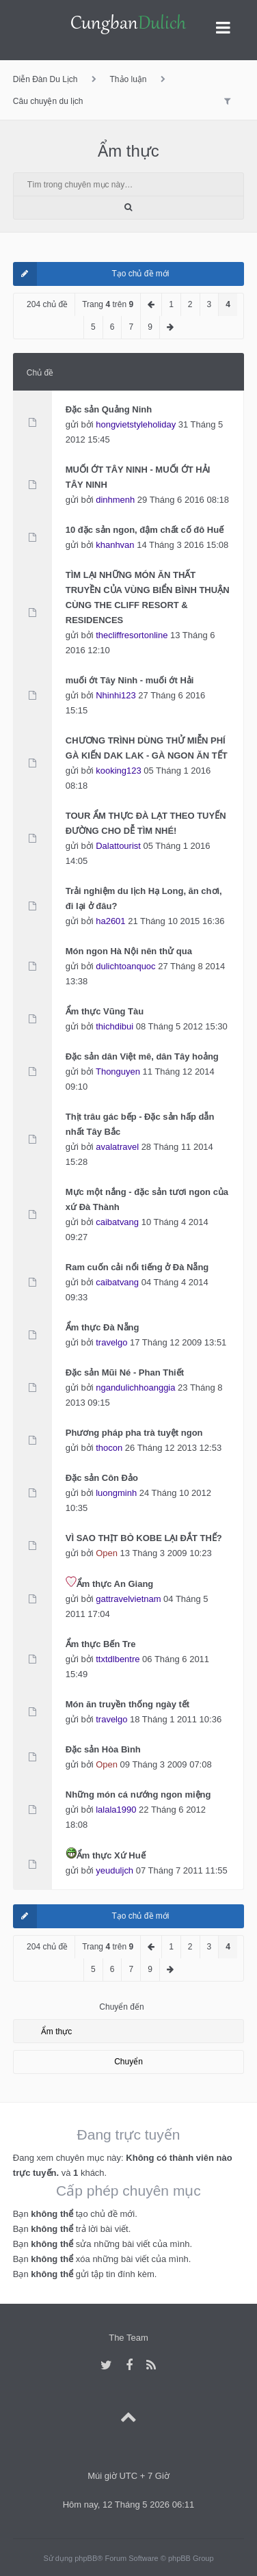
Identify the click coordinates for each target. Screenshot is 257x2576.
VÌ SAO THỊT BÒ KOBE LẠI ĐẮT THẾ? (144, 1538)
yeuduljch (114, 1870)
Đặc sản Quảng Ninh (109, 409)
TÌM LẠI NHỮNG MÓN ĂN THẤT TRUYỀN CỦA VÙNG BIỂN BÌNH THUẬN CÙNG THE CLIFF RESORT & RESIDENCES (148, 597)
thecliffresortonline (131, 635)
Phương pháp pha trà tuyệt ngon (134, 1433)
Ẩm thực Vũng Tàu (105, 1011)
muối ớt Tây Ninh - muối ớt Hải (130, 680)
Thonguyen (118, 1071)
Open (107, 1553)
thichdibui (114, 1026)
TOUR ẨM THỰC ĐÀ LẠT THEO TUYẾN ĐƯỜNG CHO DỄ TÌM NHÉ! (146, 823)
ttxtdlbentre (117, 1659)
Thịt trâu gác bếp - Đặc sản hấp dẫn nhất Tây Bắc (140, 1124)
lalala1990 (116, 1809)
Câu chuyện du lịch (48, 101)
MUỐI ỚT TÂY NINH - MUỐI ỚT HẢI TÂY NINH (138, 477)
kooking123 (118, 770)
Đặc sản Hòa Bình (103, 1749)
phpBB (86, 2558)
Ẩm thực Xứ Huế (111, 1855)
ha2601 (110, 921)
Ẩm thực (128, 151)
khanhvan (115, 545)
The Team (128, 2337)
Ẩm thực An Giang (115, 1584)
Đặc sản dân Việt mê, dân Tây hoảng (142, 1056)
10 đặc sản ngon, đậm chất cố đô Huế (145, 530)
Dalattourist (118, 846)
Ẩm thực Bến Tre (101, 1644)
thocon (109, 1448)
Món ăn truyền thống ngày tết (127, 1704)
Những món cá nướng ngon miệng (138, 1794)
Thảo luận (128, 79)
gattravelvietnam (128, 1599)
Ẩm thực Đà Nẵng (102, 1327)
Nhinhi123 (115, 695)
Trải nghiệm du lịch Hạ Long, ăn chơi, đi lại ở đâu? (144, 898)
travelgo (111, 1342)
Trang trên (107, 304)
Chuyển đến (121, 2007)
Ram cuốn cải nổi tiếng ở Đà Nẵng (137, 1267)
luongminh (116, 1493)
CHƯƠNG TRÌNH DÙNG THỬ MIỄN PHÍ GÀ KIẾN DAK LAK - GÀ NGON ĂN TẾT (147, 748)
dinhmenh (115, 500)
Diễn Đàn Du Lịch (45, 79)
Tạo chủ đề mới (91, 274)
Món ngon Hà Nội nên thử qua (129, 951)
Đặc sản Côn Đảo (102, 1478)
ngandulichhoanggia (135, 1387)
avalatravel (117, 1147)
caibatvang (117, 1222)
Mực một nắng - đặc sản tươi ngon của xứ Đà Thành (147, 1199)
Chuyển (128, 2061)
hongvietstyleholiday (136, 424)
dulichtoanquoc (125, 966)
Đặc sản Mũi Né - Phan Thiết (125, 1372)
